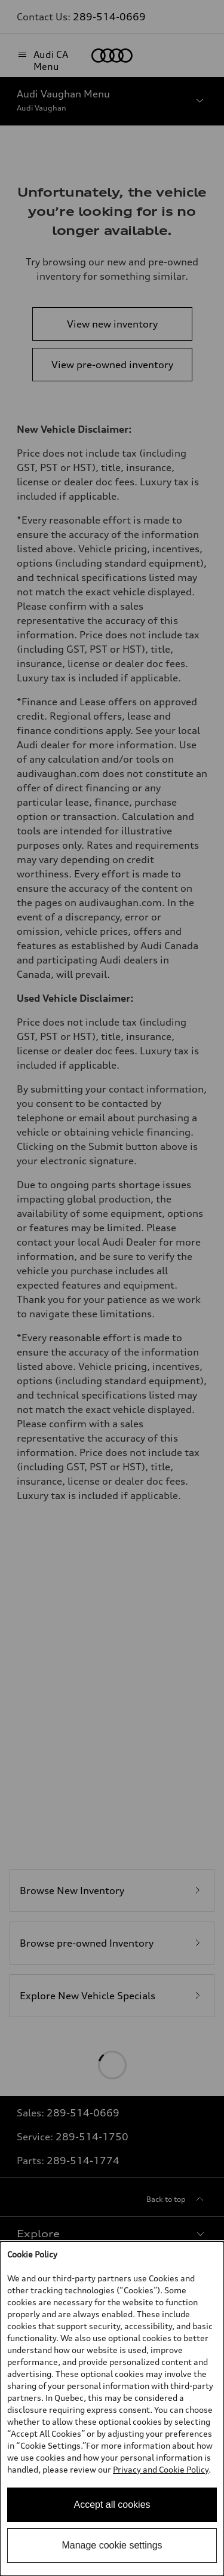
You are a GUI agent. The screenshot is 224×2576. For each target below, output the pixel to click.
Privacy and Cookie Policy (160, 2469)
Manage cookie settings (112, 2545)
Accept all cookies (111, 2504)
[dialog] (112, 2408)
